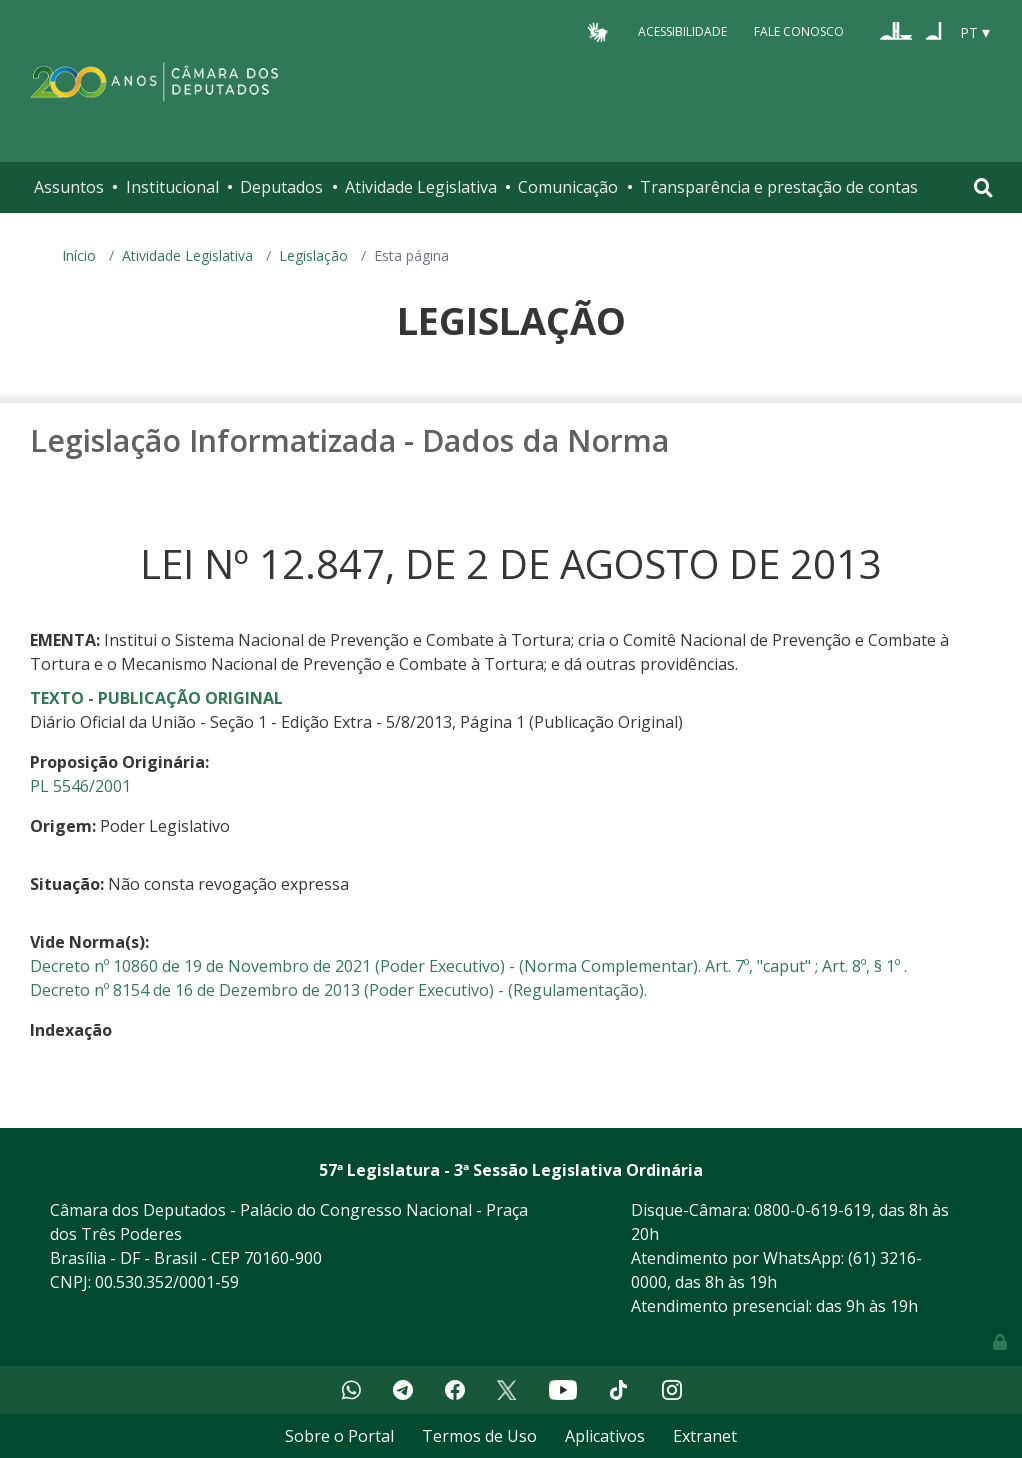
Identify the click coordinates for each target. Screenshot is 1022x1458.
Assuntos (69, 187)
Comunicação (568, 187)
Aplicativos (605, 1436)
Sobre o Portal (339, 1436)
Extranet (705, 1436)
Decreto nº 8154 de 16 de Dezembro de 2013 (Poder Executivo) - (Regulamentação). (338, 990)
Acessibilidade (682, 31)
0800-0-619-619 (812, 1210)
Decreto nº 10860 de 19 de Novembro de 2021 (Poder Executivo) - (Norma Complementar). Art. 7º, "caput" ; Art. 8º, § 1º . (468, 966)
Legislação (313, 255)
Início (79, 255)
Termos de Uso (479, 1436)
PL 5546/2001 (80, 786)
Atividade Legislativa (421, 187)
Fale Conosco (799, 31)
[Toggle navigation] (983, 187)
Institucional (172, 187)
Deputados (281, 187)
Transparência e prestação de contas (779, 187)
